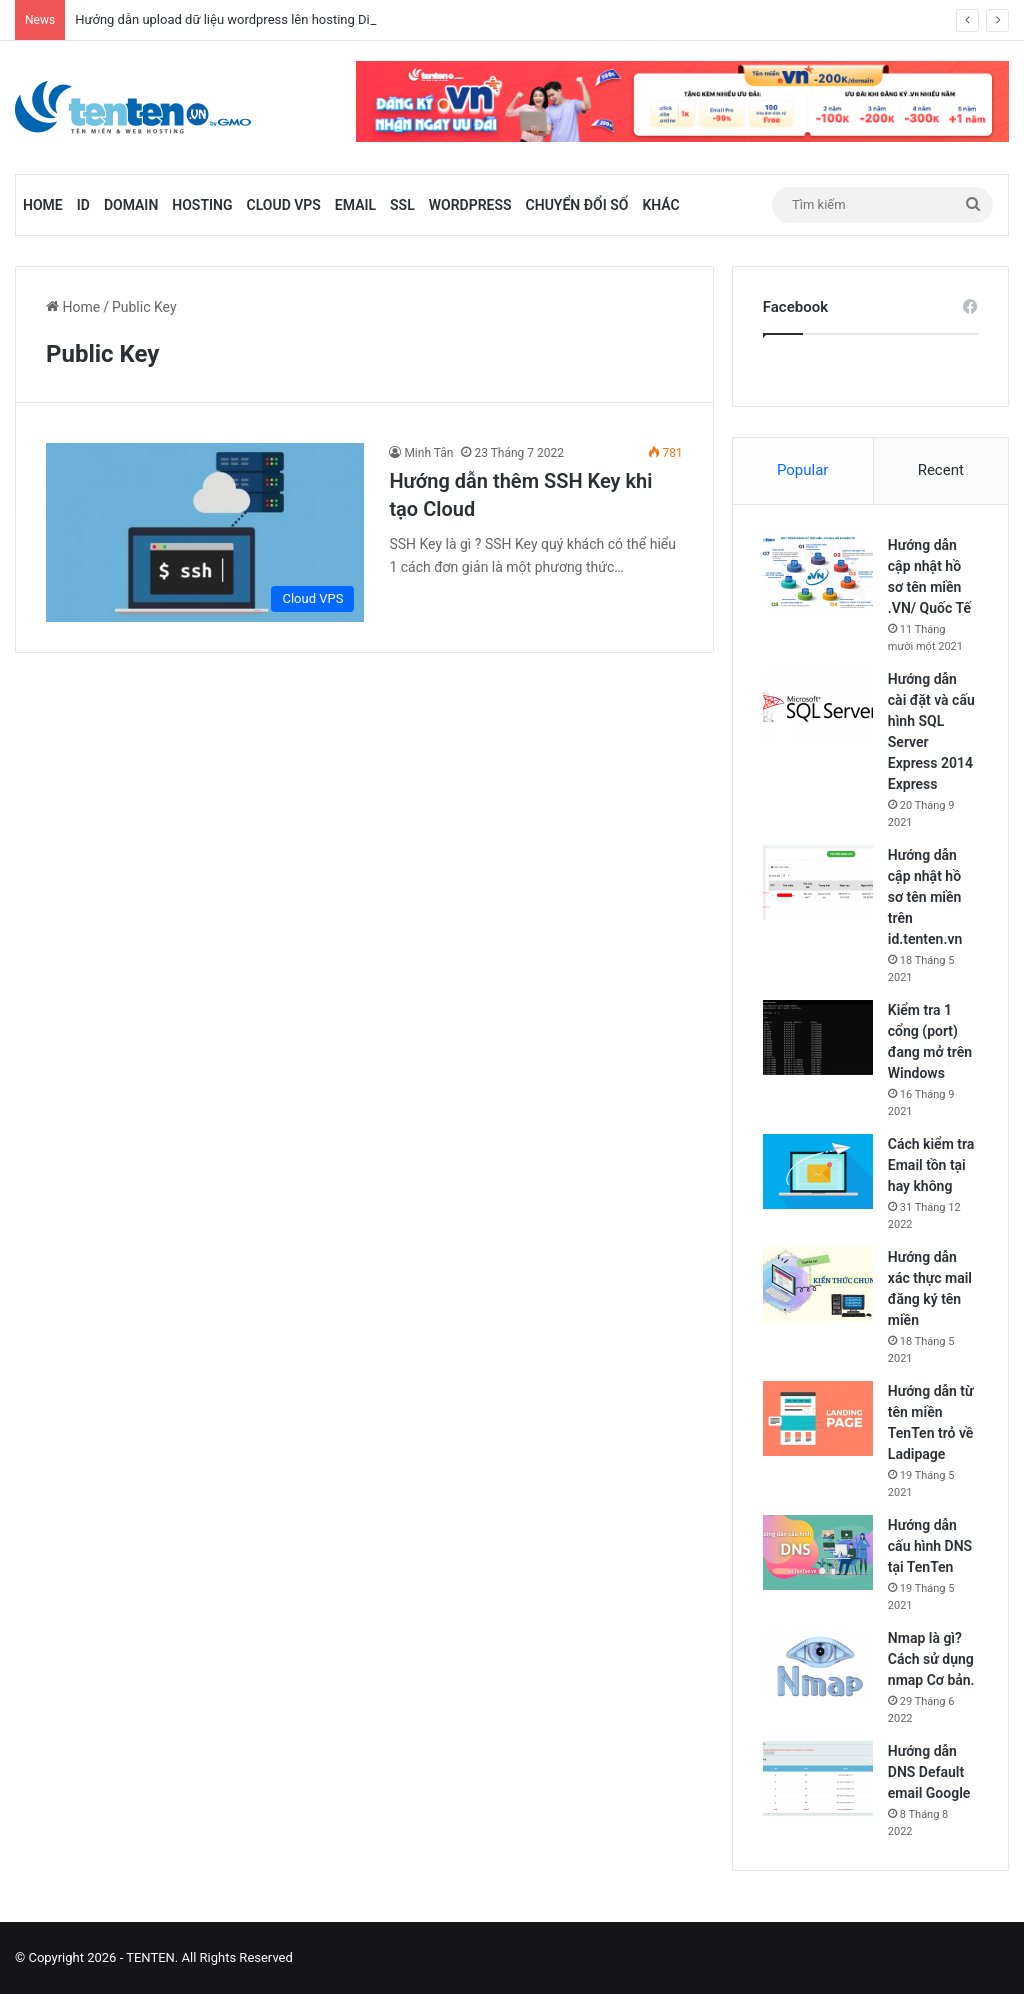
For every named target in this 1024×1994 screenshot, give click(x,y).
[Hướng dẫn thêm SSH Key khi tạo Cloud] (205, 533)
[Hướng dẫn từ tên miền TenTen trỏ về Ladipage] (818, 1418)
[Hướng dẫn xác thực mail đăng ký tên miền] (818, 1284)
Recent (941, 470)
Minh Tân (428, 453)
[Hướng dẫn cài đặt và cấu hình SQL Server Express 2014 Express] (818, 706)
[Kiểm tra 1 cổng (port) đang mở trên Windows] (818, 1037)
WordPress (470, 205)
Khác (660, 205)
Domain (131, 205)
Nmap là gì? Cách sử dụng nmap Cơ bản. (931, 1659)
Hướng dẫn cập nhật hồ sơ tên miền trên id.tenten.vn (925, 897)
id (83, 205)
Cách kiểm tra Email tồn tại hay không (931, 1165)
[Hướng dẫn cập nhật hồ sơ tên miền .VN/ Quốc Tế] (818, 572)
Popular (803, 470)
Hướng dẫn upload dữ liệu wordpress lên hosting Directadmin (251, 19)
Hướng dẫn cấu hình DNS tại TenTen (930, 1546)
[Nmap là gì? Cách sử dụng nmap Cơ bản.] (818, 1665)
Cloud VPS (284, 205)
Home (43, 205)
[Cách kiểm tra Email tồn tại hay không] (818, 1171)
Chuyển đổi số (577, 205)
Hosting (202, 205)
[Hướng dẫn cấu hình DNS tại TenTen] (818, 1552)
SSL (402, 205)
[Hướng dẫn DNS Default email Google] (818, 1778)
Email (355, 205)
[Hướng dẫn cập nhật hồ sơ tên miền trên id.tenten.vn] (818, 882)
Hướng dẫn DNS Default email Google (929, 1772)
